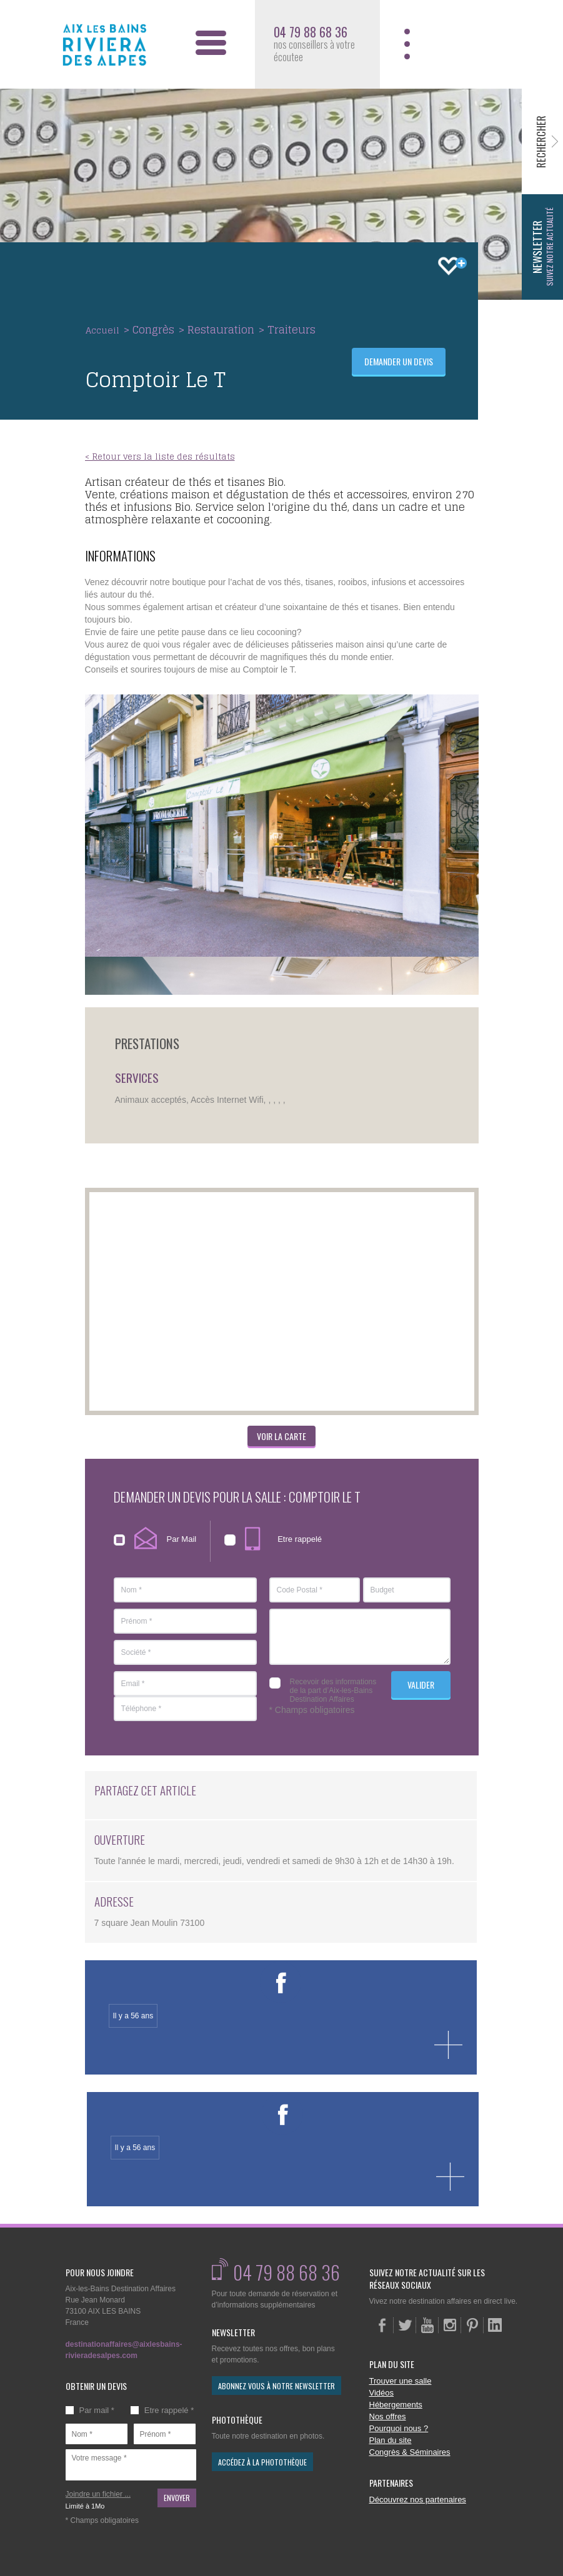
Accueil (102, 330)
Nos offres (387, 2416)
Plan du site (390, 2440)
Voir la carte (281, 1436)
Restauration (220, 329)
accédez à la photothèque (262, 2462)
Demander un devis (398, 361)
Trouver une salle (400, 2381)
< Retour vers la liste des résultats (160, 457)
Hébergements (395, 2404)
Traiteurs (291, 329)
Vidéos (381, 2392)
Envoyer (177, 2497)
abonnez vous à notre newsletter (276, 2386)
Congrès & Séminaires (410, 2452)
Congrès (153, 329)
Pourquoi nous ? (399, 2428)
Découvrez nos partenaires (417, 2499)
